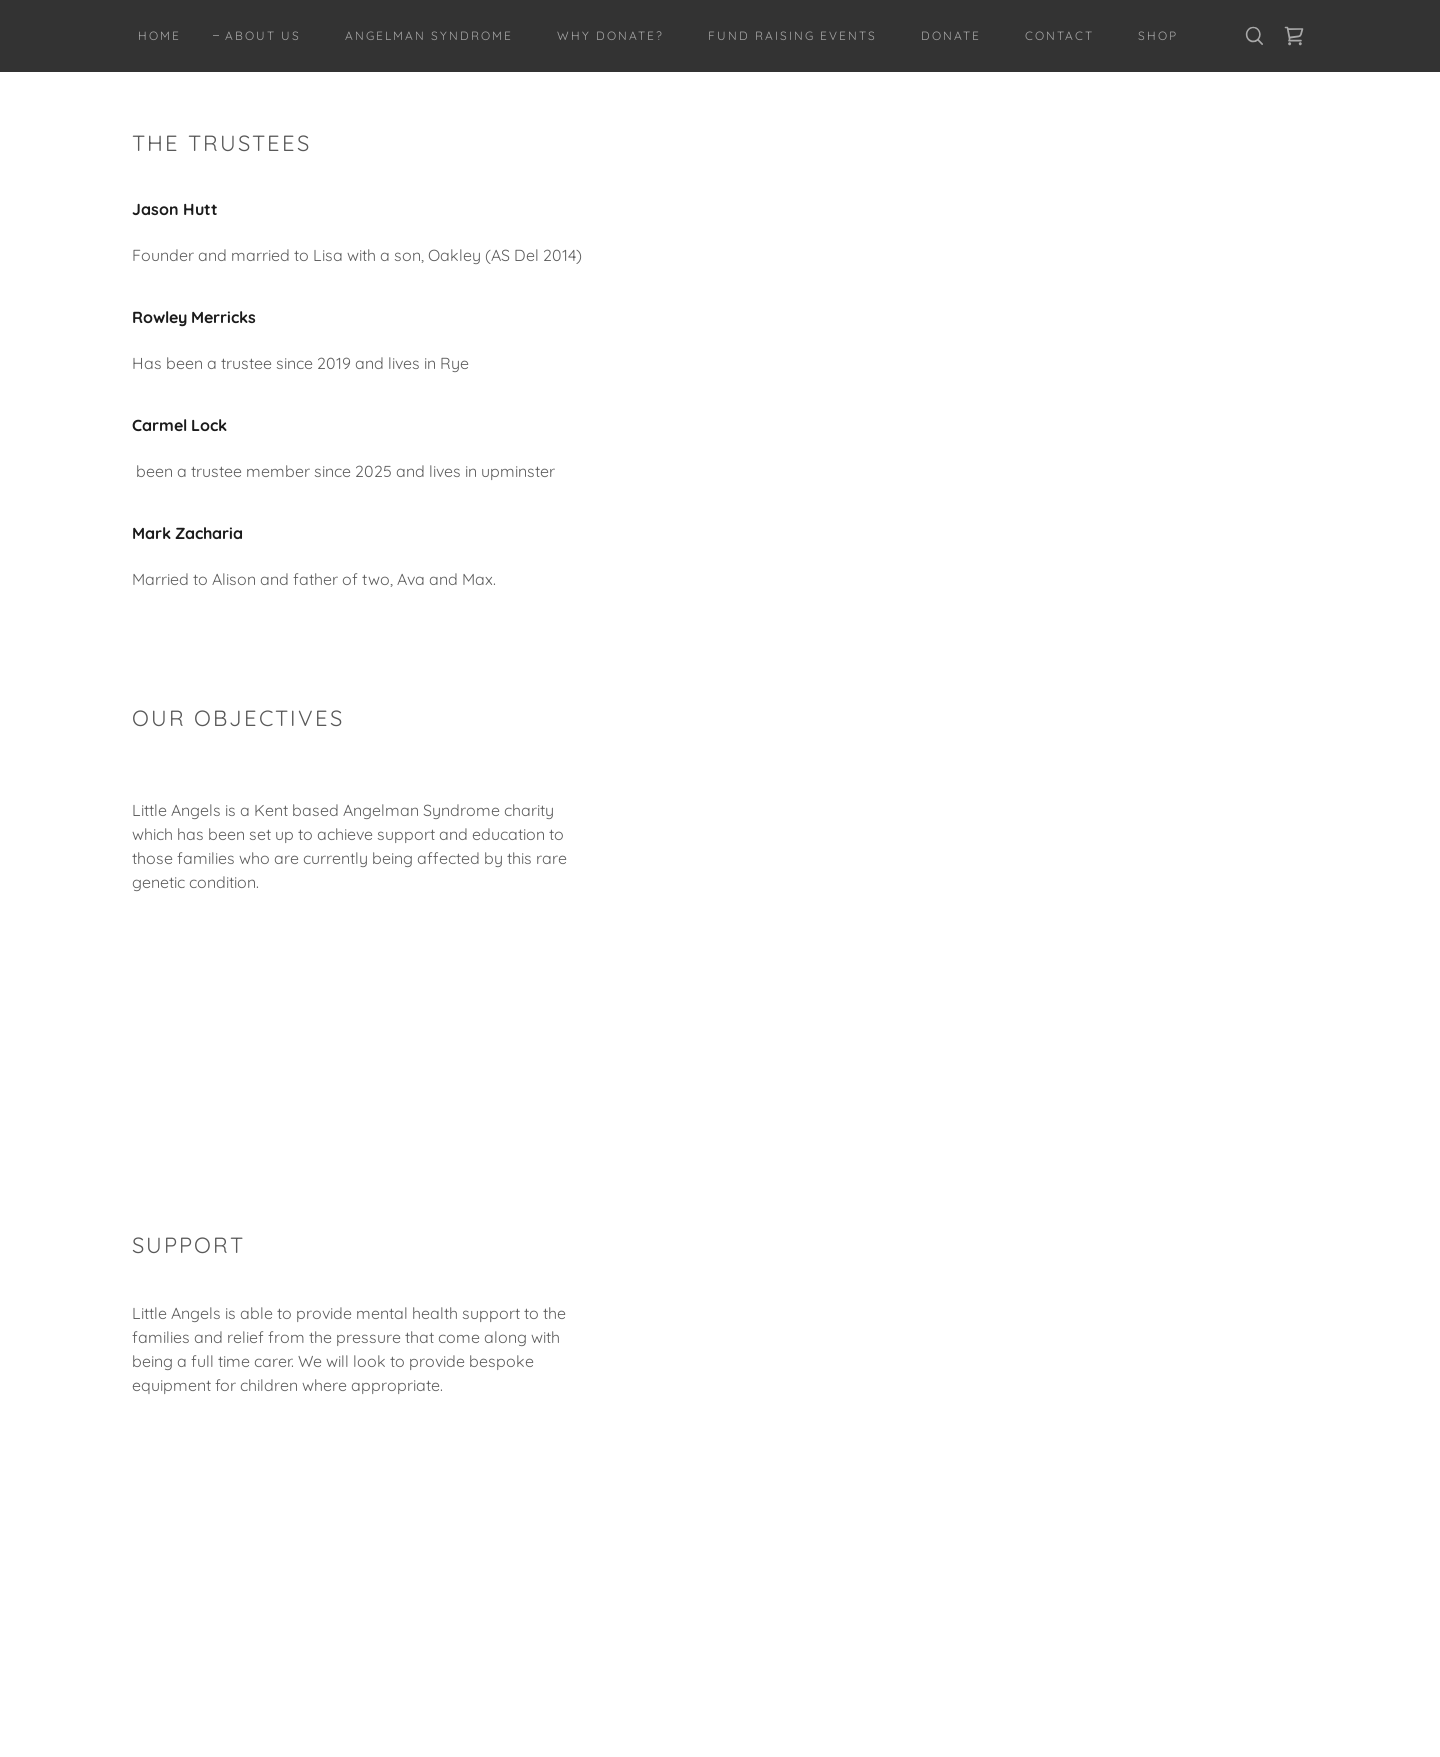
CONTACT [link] (1059, 35)
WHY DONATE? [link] (610, 35)
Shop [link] (1158, 35)
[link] (1294, 36)
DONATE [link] (951, 35)
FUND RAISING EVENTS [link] (792, 35)
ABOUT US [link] (263, 35)
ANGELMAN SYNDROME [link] (429, 35)
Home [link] (159, 35)
